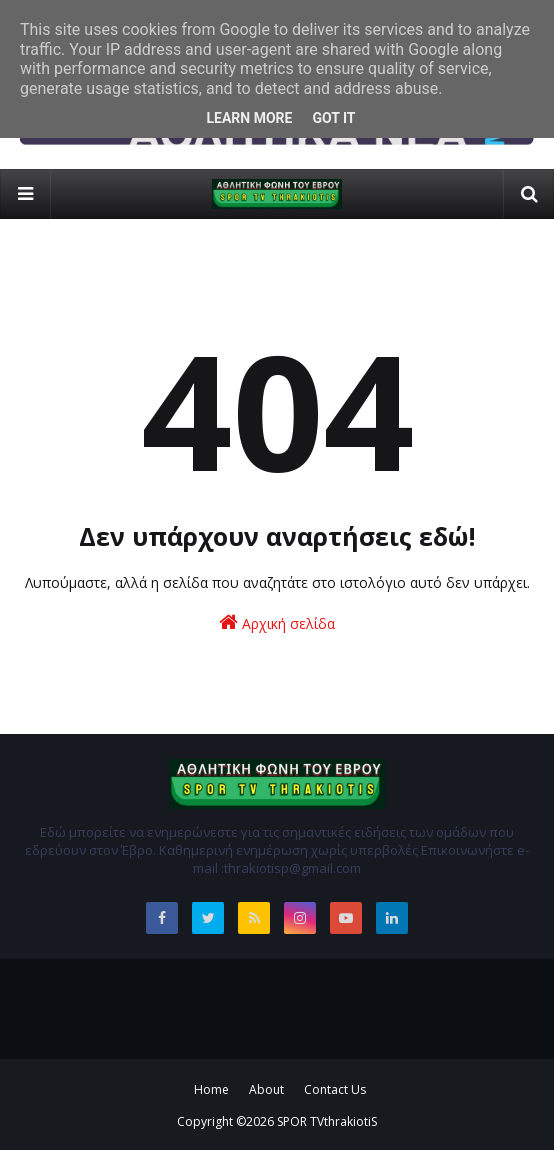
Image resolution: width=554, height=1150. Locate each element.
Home (211, 1089)
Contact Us (335, 1089)
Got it (333, 118)
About (266, 1089)
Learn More (249, 118)
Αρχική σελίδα (277, 622)
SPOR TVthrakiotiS (327, 1121)
